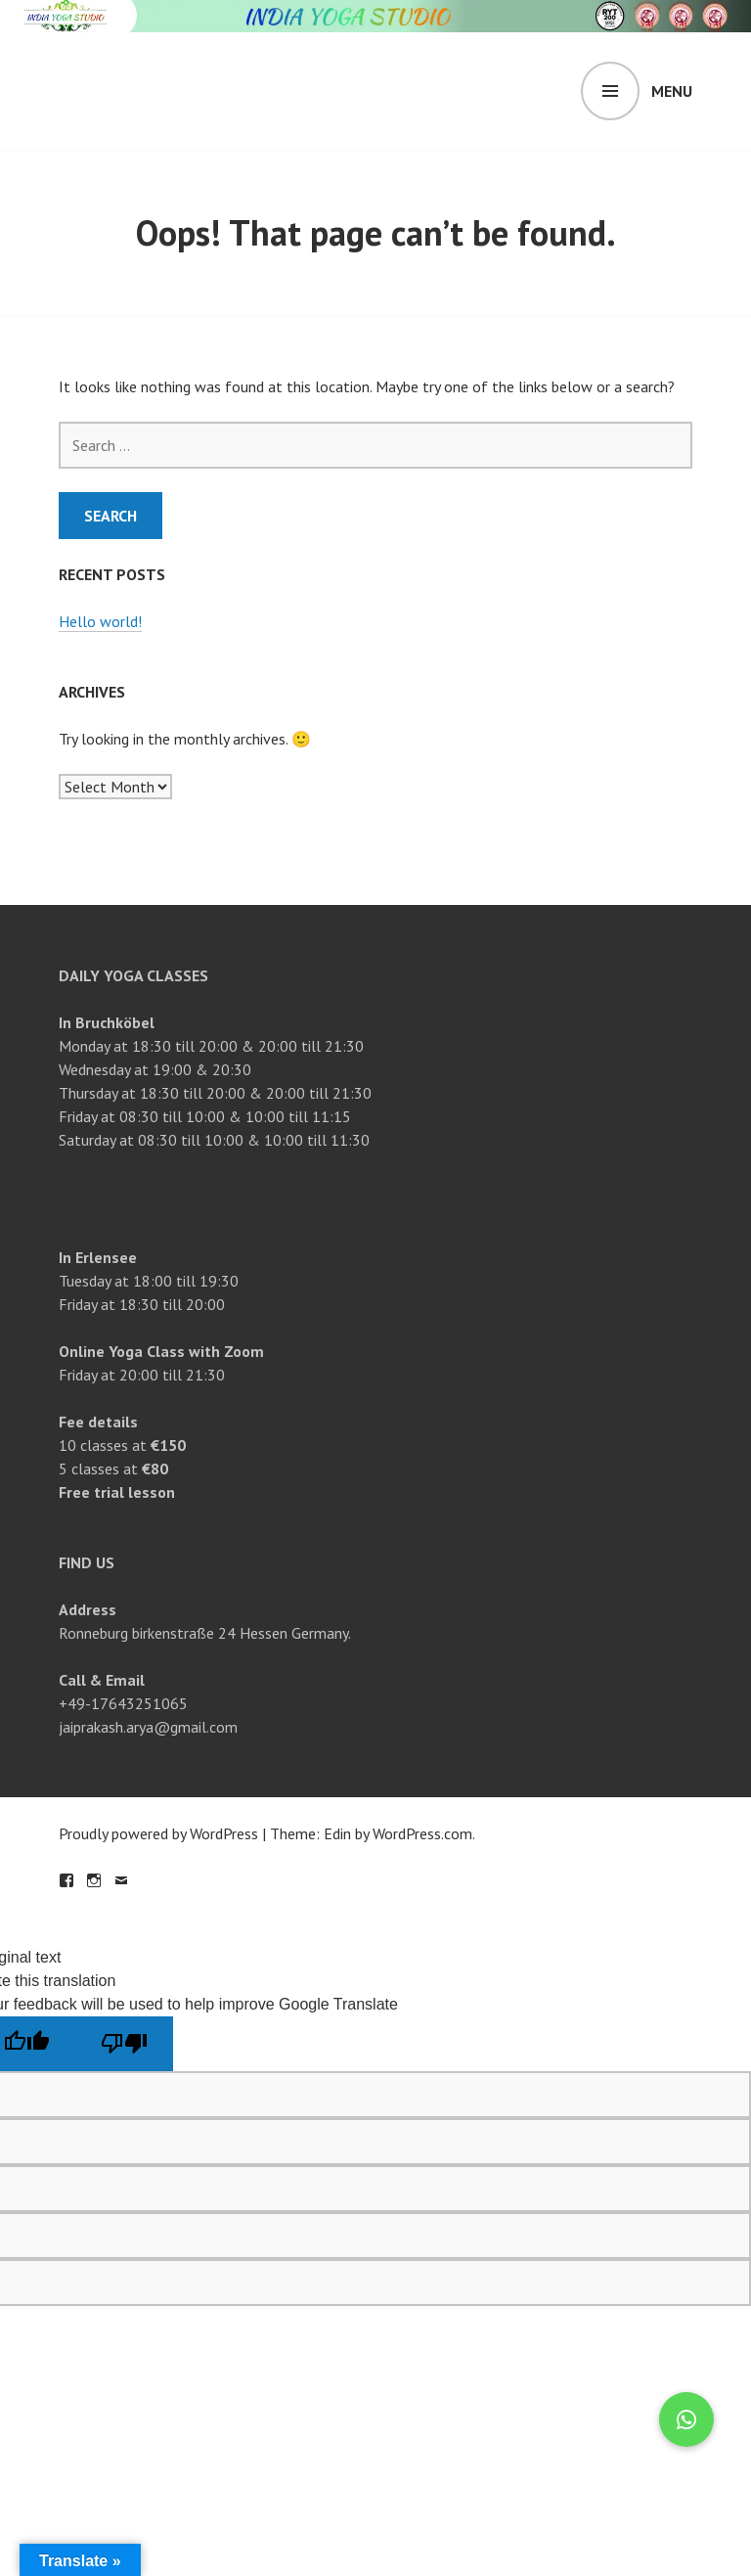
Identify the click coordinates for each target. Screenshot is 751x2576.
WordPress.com (422, 1833)
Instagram (94, 1880)
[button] (686, 2419)
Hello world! (100, 621)
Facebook (66, 1880)
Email (121, 1880)
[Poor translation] (124, 2043)
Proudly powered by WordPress (158, 1833)
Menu (671, 91)
